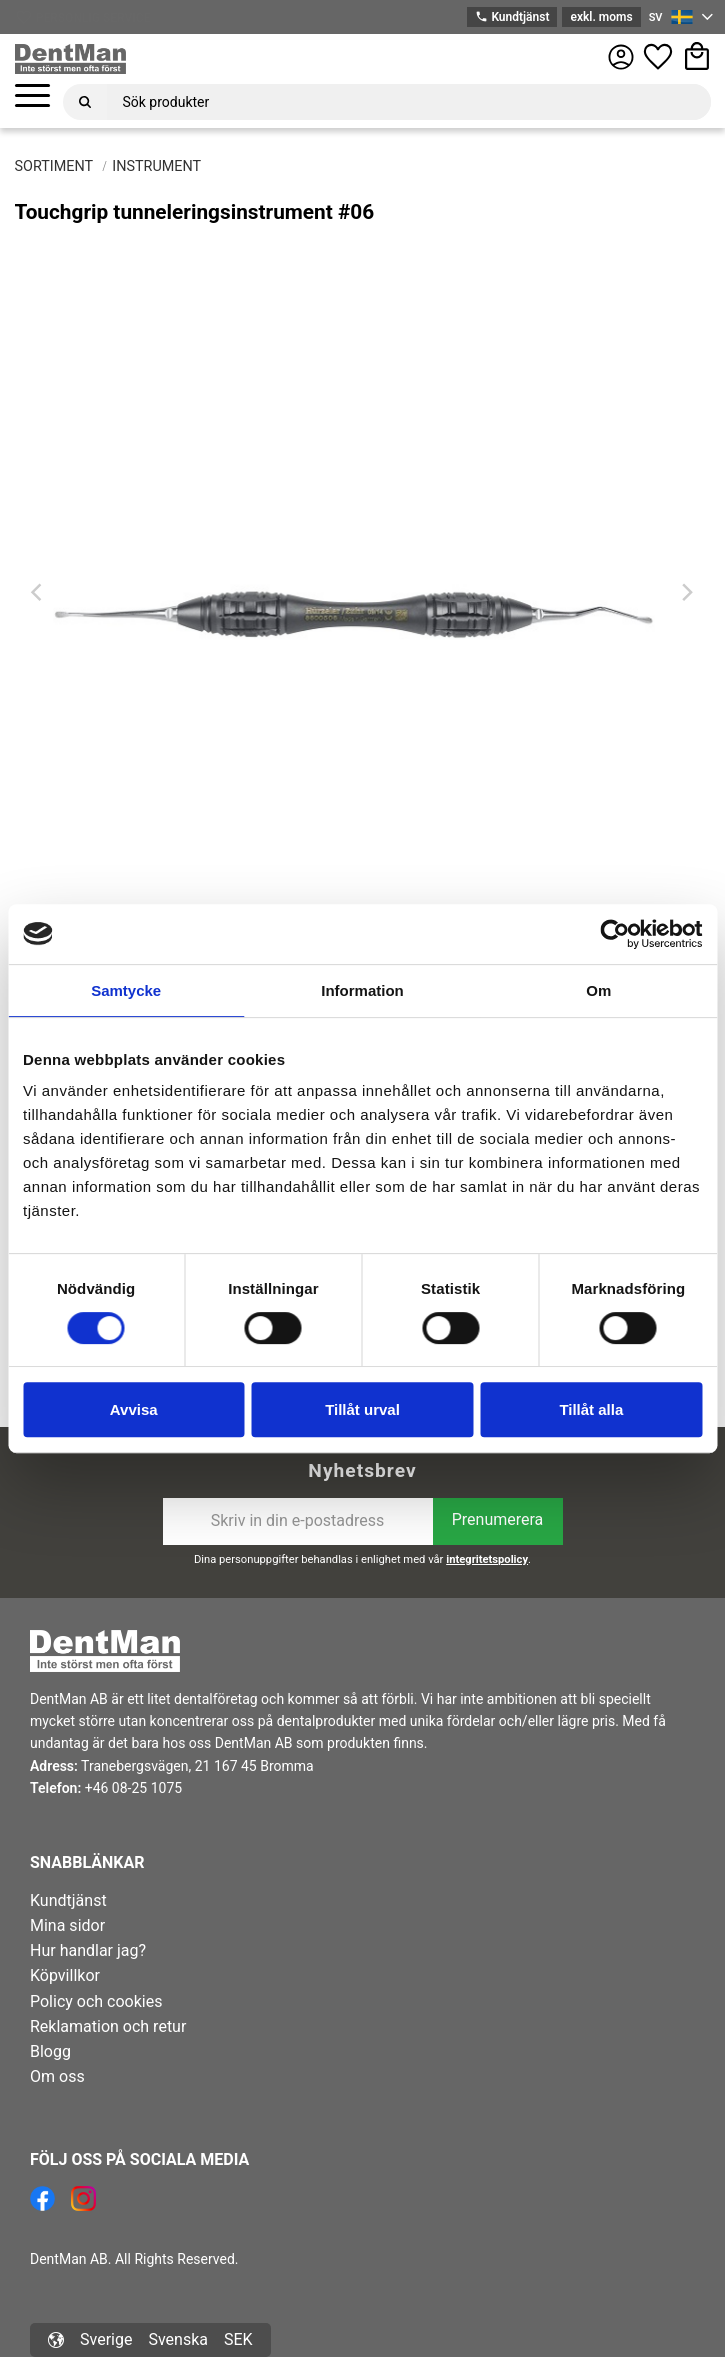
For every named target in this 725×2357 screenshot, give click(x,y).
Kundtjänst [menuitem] (68, 1900)
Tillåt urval (362, 1409)
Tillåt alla (591, 1409)
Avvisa (134, 1409)
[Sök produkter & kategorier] (409, 102)
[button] (32, 96)
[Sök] (85, 102)
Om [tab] (598, 990)
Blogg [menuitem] (50, 2051)
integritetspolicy (487, 1559)
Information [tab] (362, 990)
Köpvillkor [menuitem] (65, 1975)
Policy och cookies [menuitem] (96, 2001)
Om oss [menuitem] (57, 2076)
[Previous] (39, 593)
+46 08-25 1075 (133, 1788)
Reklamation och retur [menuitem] (108, 2026)
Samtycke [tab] (126, 990)
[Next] (687, 593)
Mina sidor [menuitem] (67, 1925)
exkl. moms (601, 17)
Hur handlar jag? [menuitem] (88, 1950)
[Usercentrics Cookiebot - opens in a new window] (614, 934)
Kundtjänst (512, 17)
